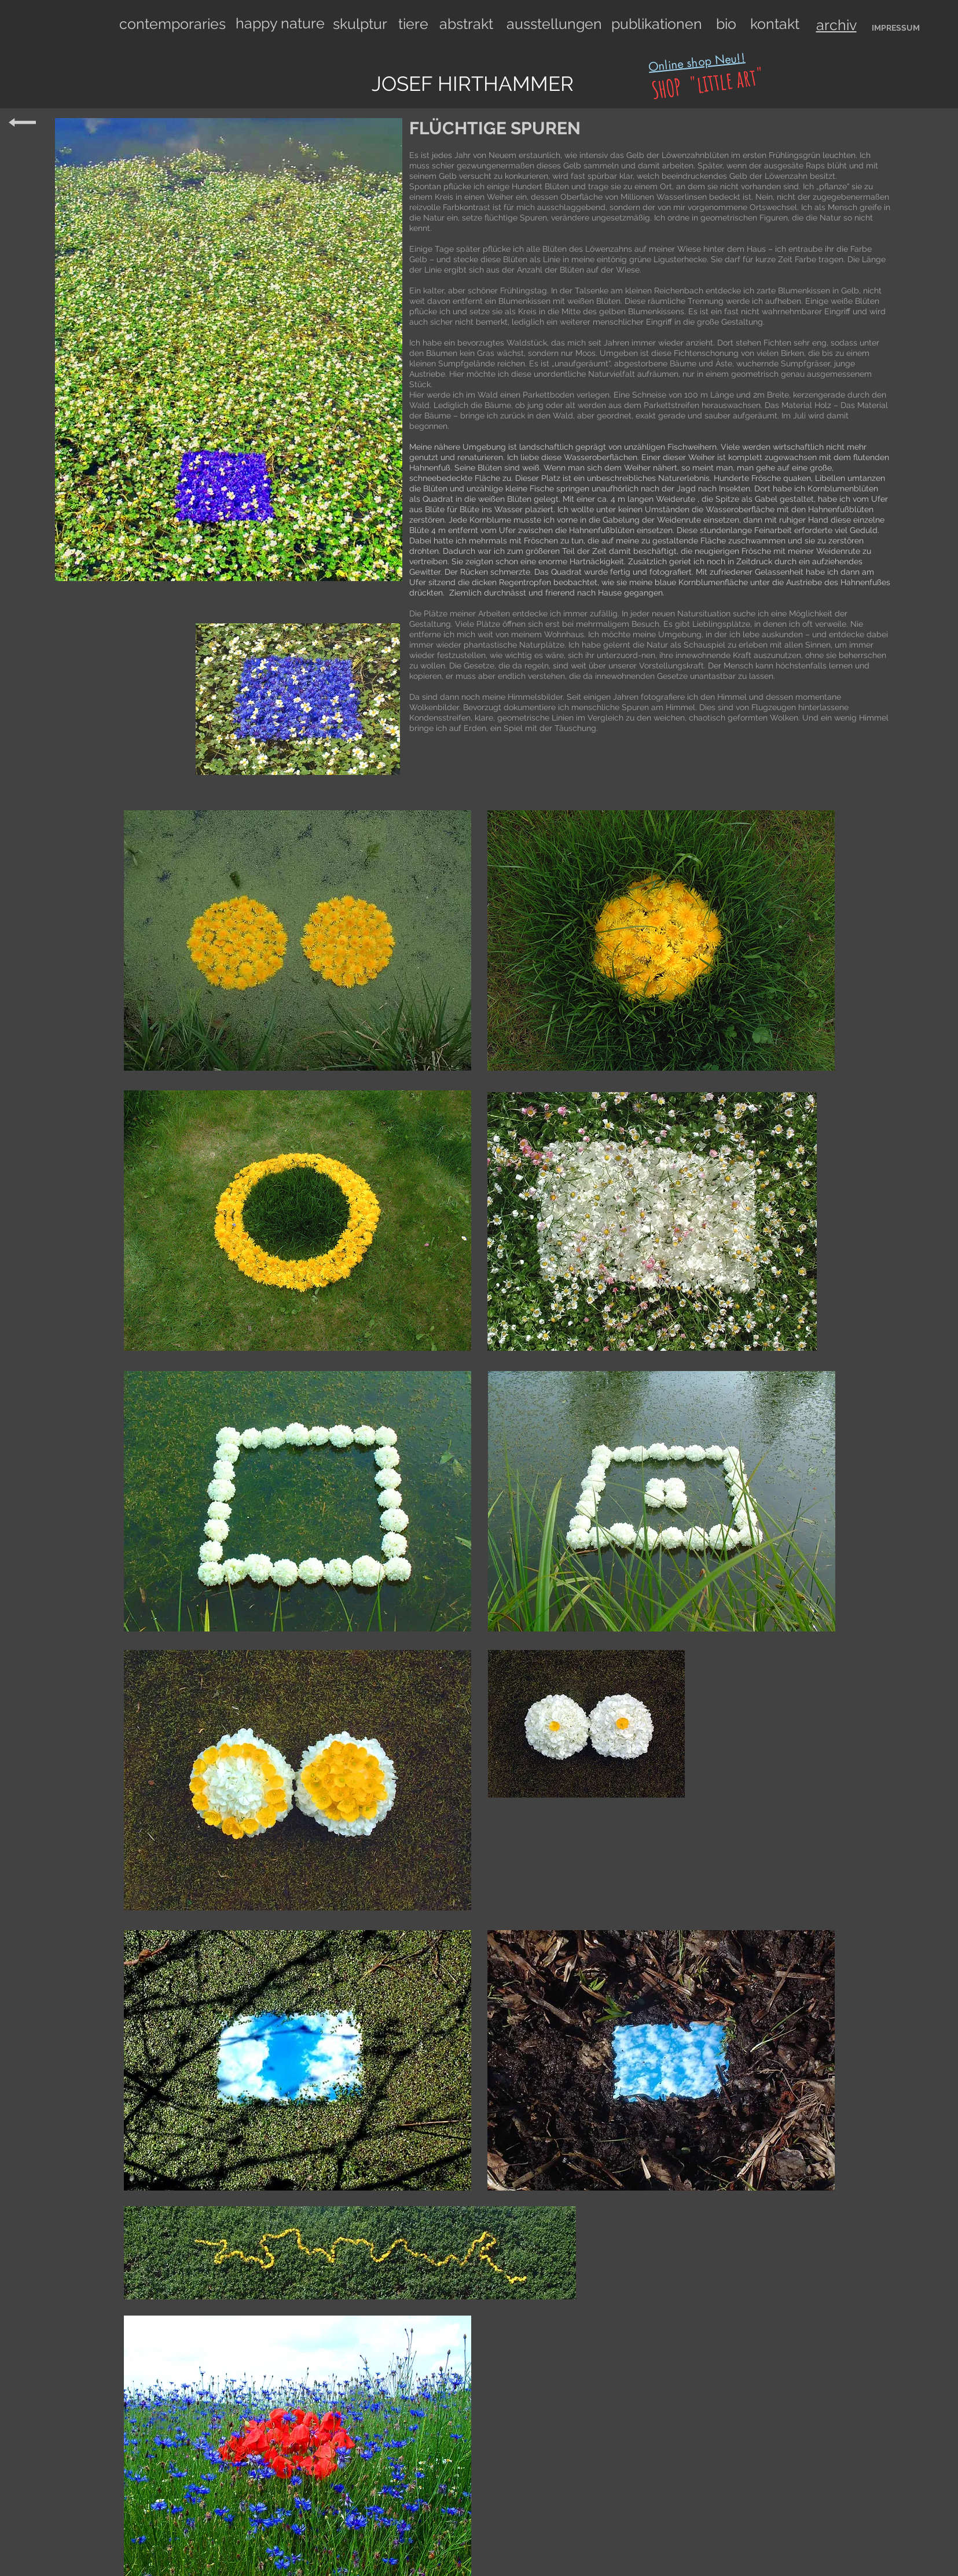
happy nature (280, 23)
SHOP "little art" (705, 83)
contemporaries (172, 23)
